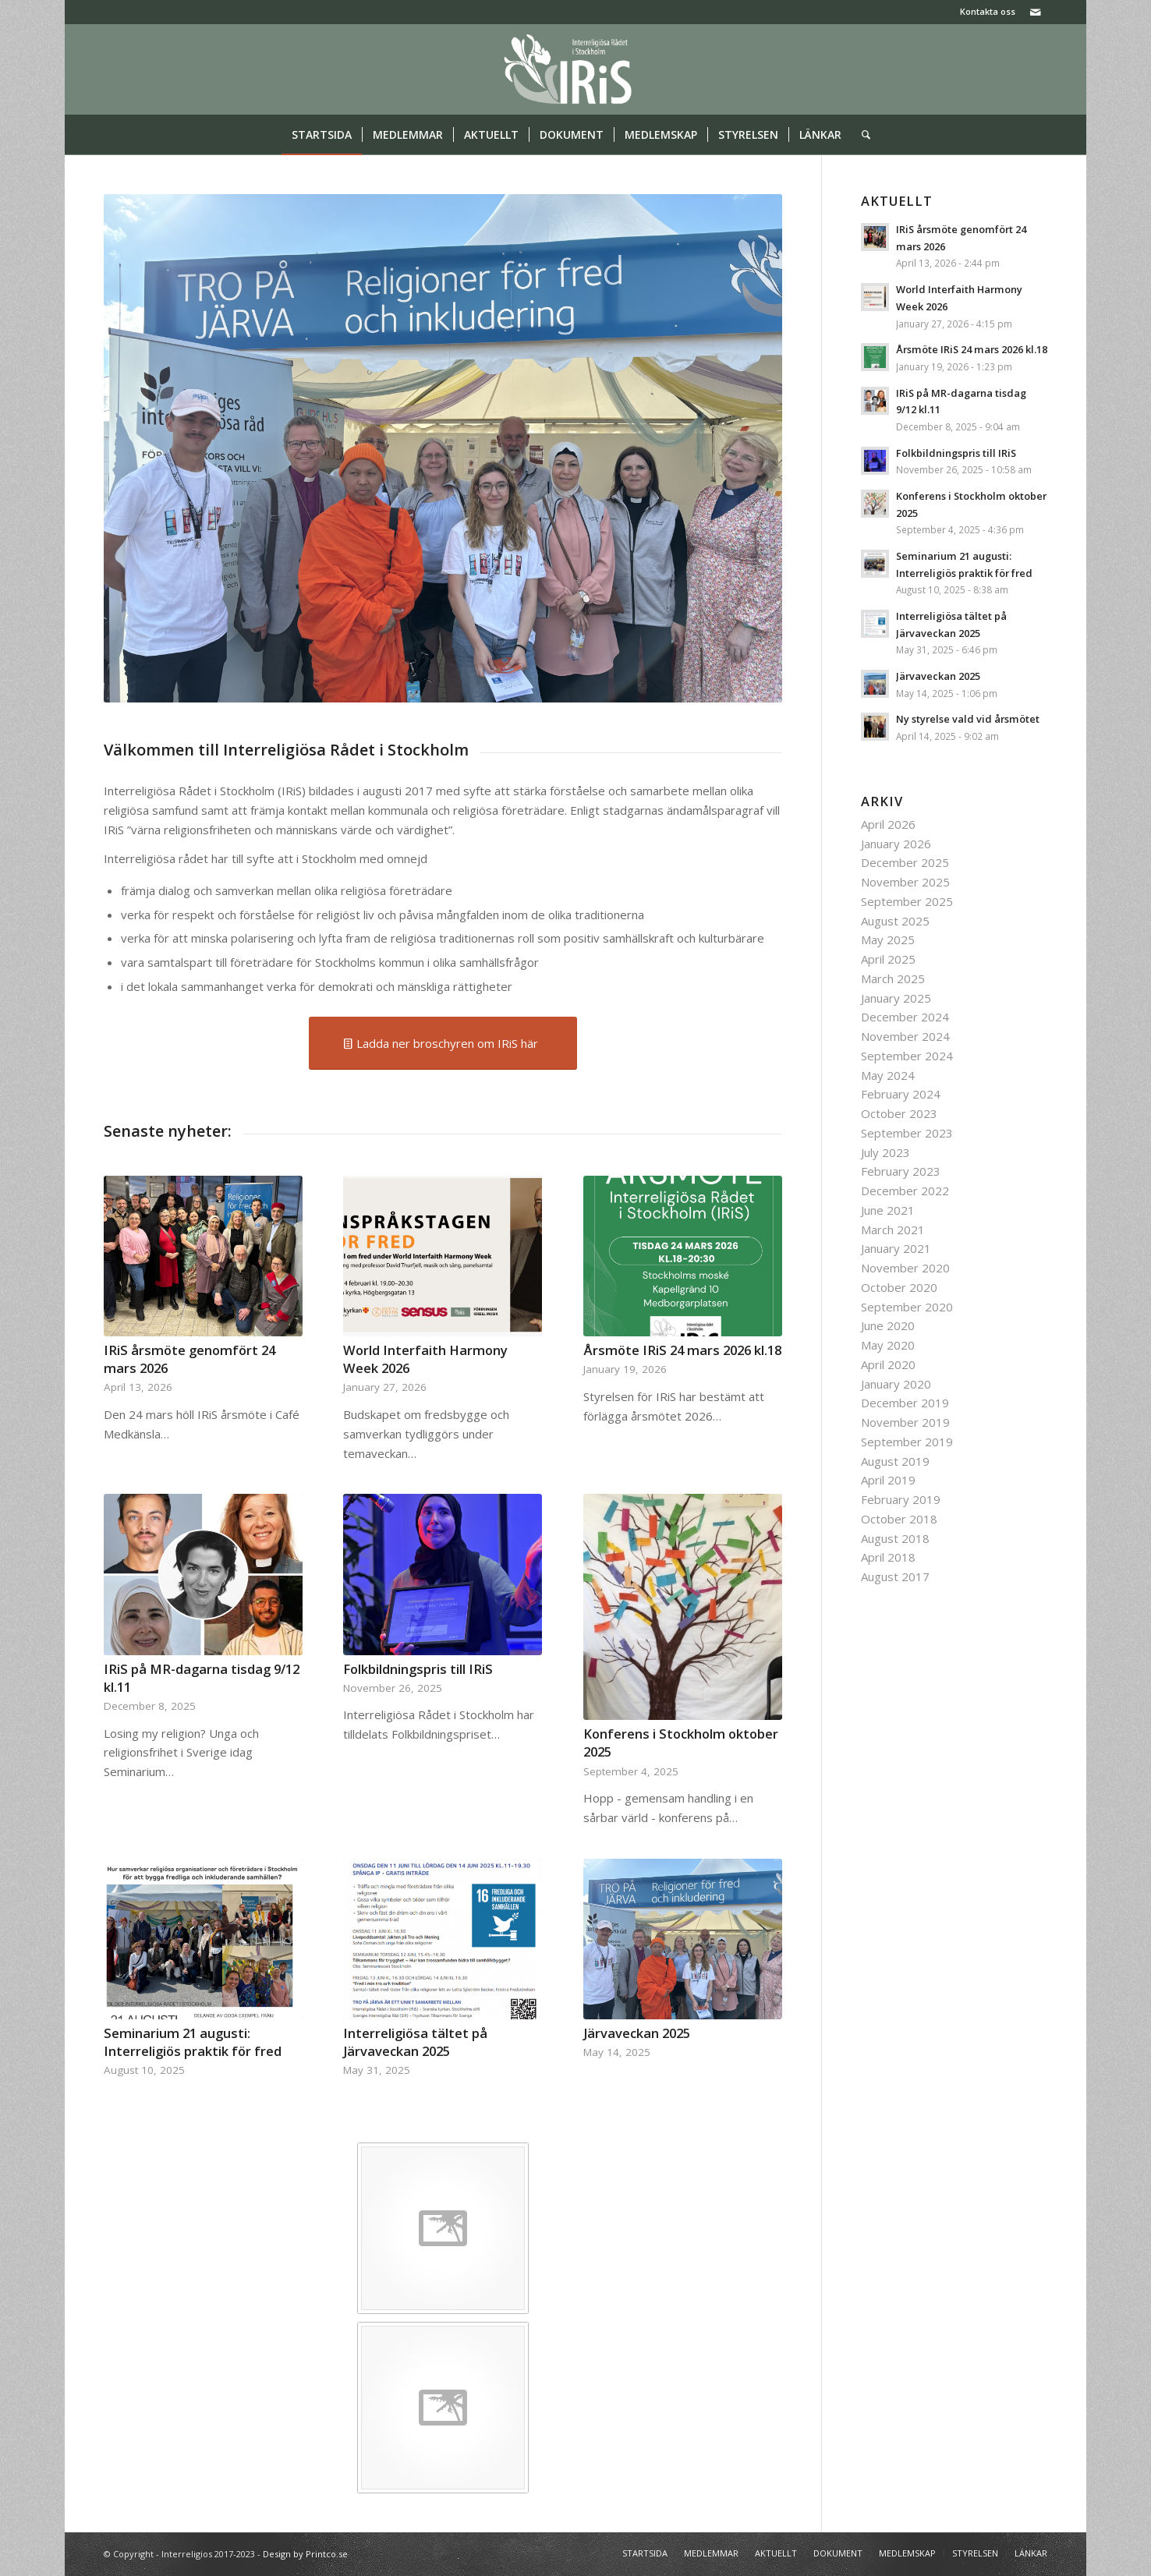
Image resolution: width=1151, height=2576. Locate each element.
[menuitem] (983, 12)
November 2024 (905, 1036)
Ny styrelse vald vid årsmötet (967, 719)
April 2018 (888, 1557)
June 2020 (888, 1325)
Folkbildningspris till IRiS (418, 1669)
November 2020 (905, 1268)
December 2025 (905, 862)
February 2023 (900, 1171)
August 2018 (895, 1538)
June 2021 (888, 1210)
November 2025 (905, 882)
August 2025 (895, 921)
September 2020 (907, 1307)
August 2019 (895, 1461)
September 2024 (907, 1055)
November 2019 (905, 1422)
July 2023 (885, 1152)
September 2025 (907, 901)
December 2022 (905, 1190)
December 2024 (905, 1016)
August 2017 (895, 1576)
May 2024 (888, 1075)
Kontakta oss (987, 11)
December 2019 (905, 1402)
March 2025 (893, 978)
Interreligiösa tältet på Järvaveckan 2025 (415, 2042)
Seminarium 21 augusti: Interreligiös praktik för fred (193, 2042)
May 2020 (888, 1345)
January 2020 (896, 1384)
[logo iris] (576, 69)
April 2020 (888, 1364)
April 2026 (888, 824)
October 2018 (899, 1519)
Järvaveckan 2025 (636, 2033)
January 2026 (896, 843)
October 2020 (899, 1287)
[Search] (861, 134)
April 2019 (888, 1480)
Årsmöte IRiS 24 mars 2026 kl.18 (682, 1350)
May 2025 (888, 939)
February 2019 (900, 1499)
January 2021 (896, 1248)
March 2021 (893, 1229)
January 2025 (896, 998)
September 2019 (907, 1441)
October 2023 (899, 1113)
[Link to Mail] (1035, 11)
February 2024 (900, 1094)
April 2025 (888, 959)
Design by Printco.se (305, 2554)
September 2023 (907, 1133)
